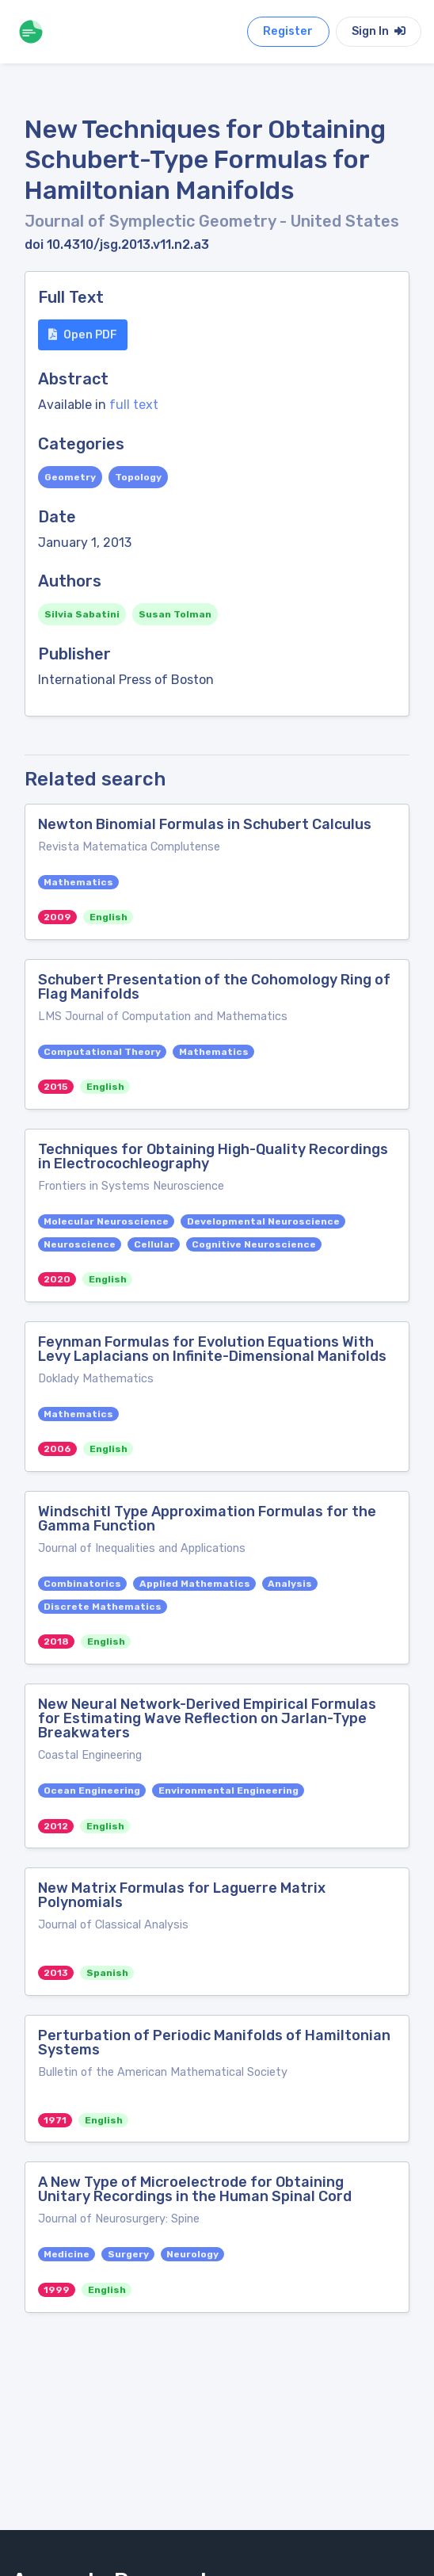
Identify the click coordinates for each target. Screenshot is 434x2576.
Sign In (378, 31)
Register (288, 31)
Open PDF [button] (82, 335)
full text (133, 404)
